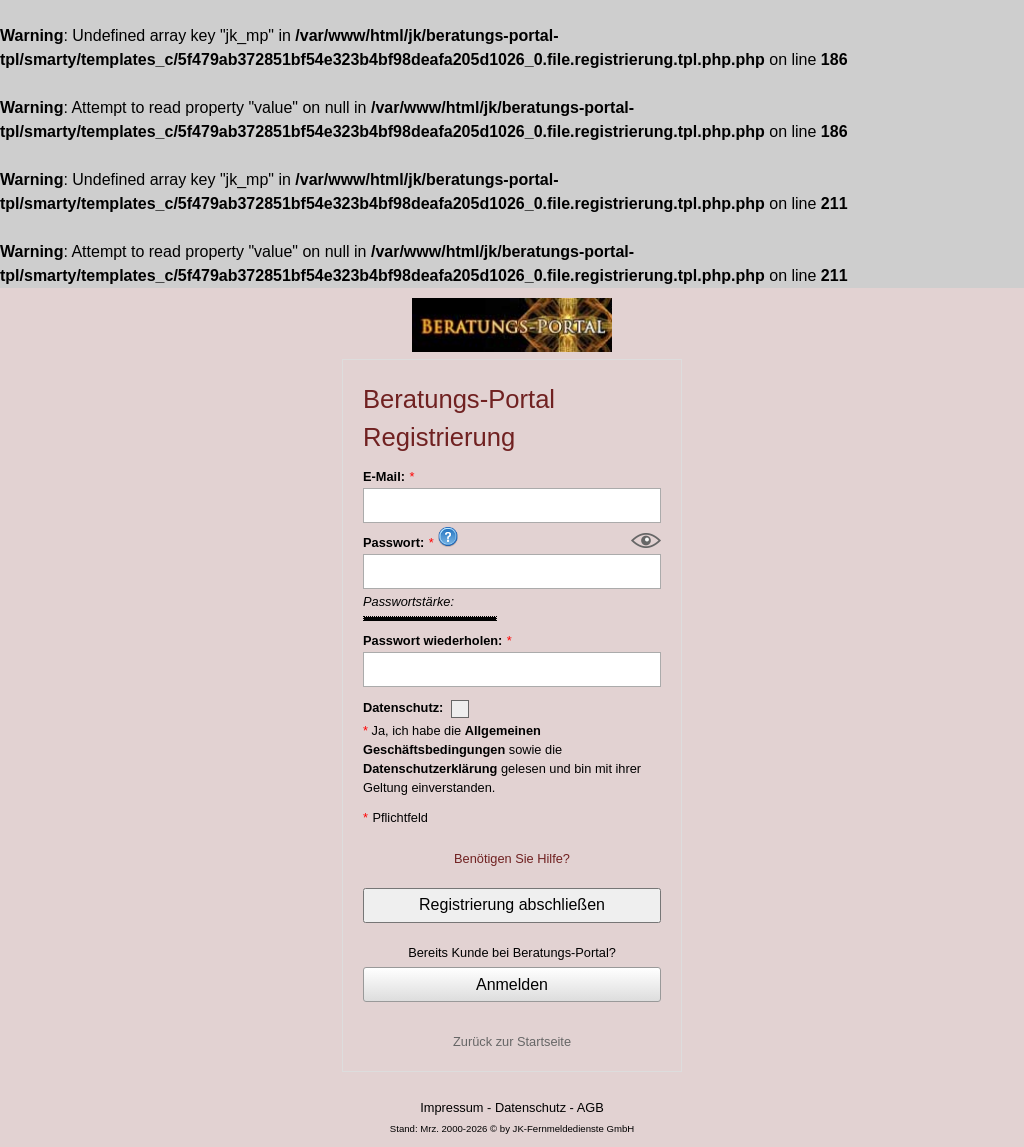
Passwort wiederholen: (432, 640)
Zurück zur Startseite (512, 1041)
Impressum (451, 1107)
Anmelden (512, 984)
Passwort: (393, 542)
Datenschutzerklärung (430, 768)
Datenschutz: (416, 709)
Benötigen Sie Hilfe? (512, 858)
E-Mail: (384, 476)
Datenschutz (530, 1107)
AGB (590, 1107)
